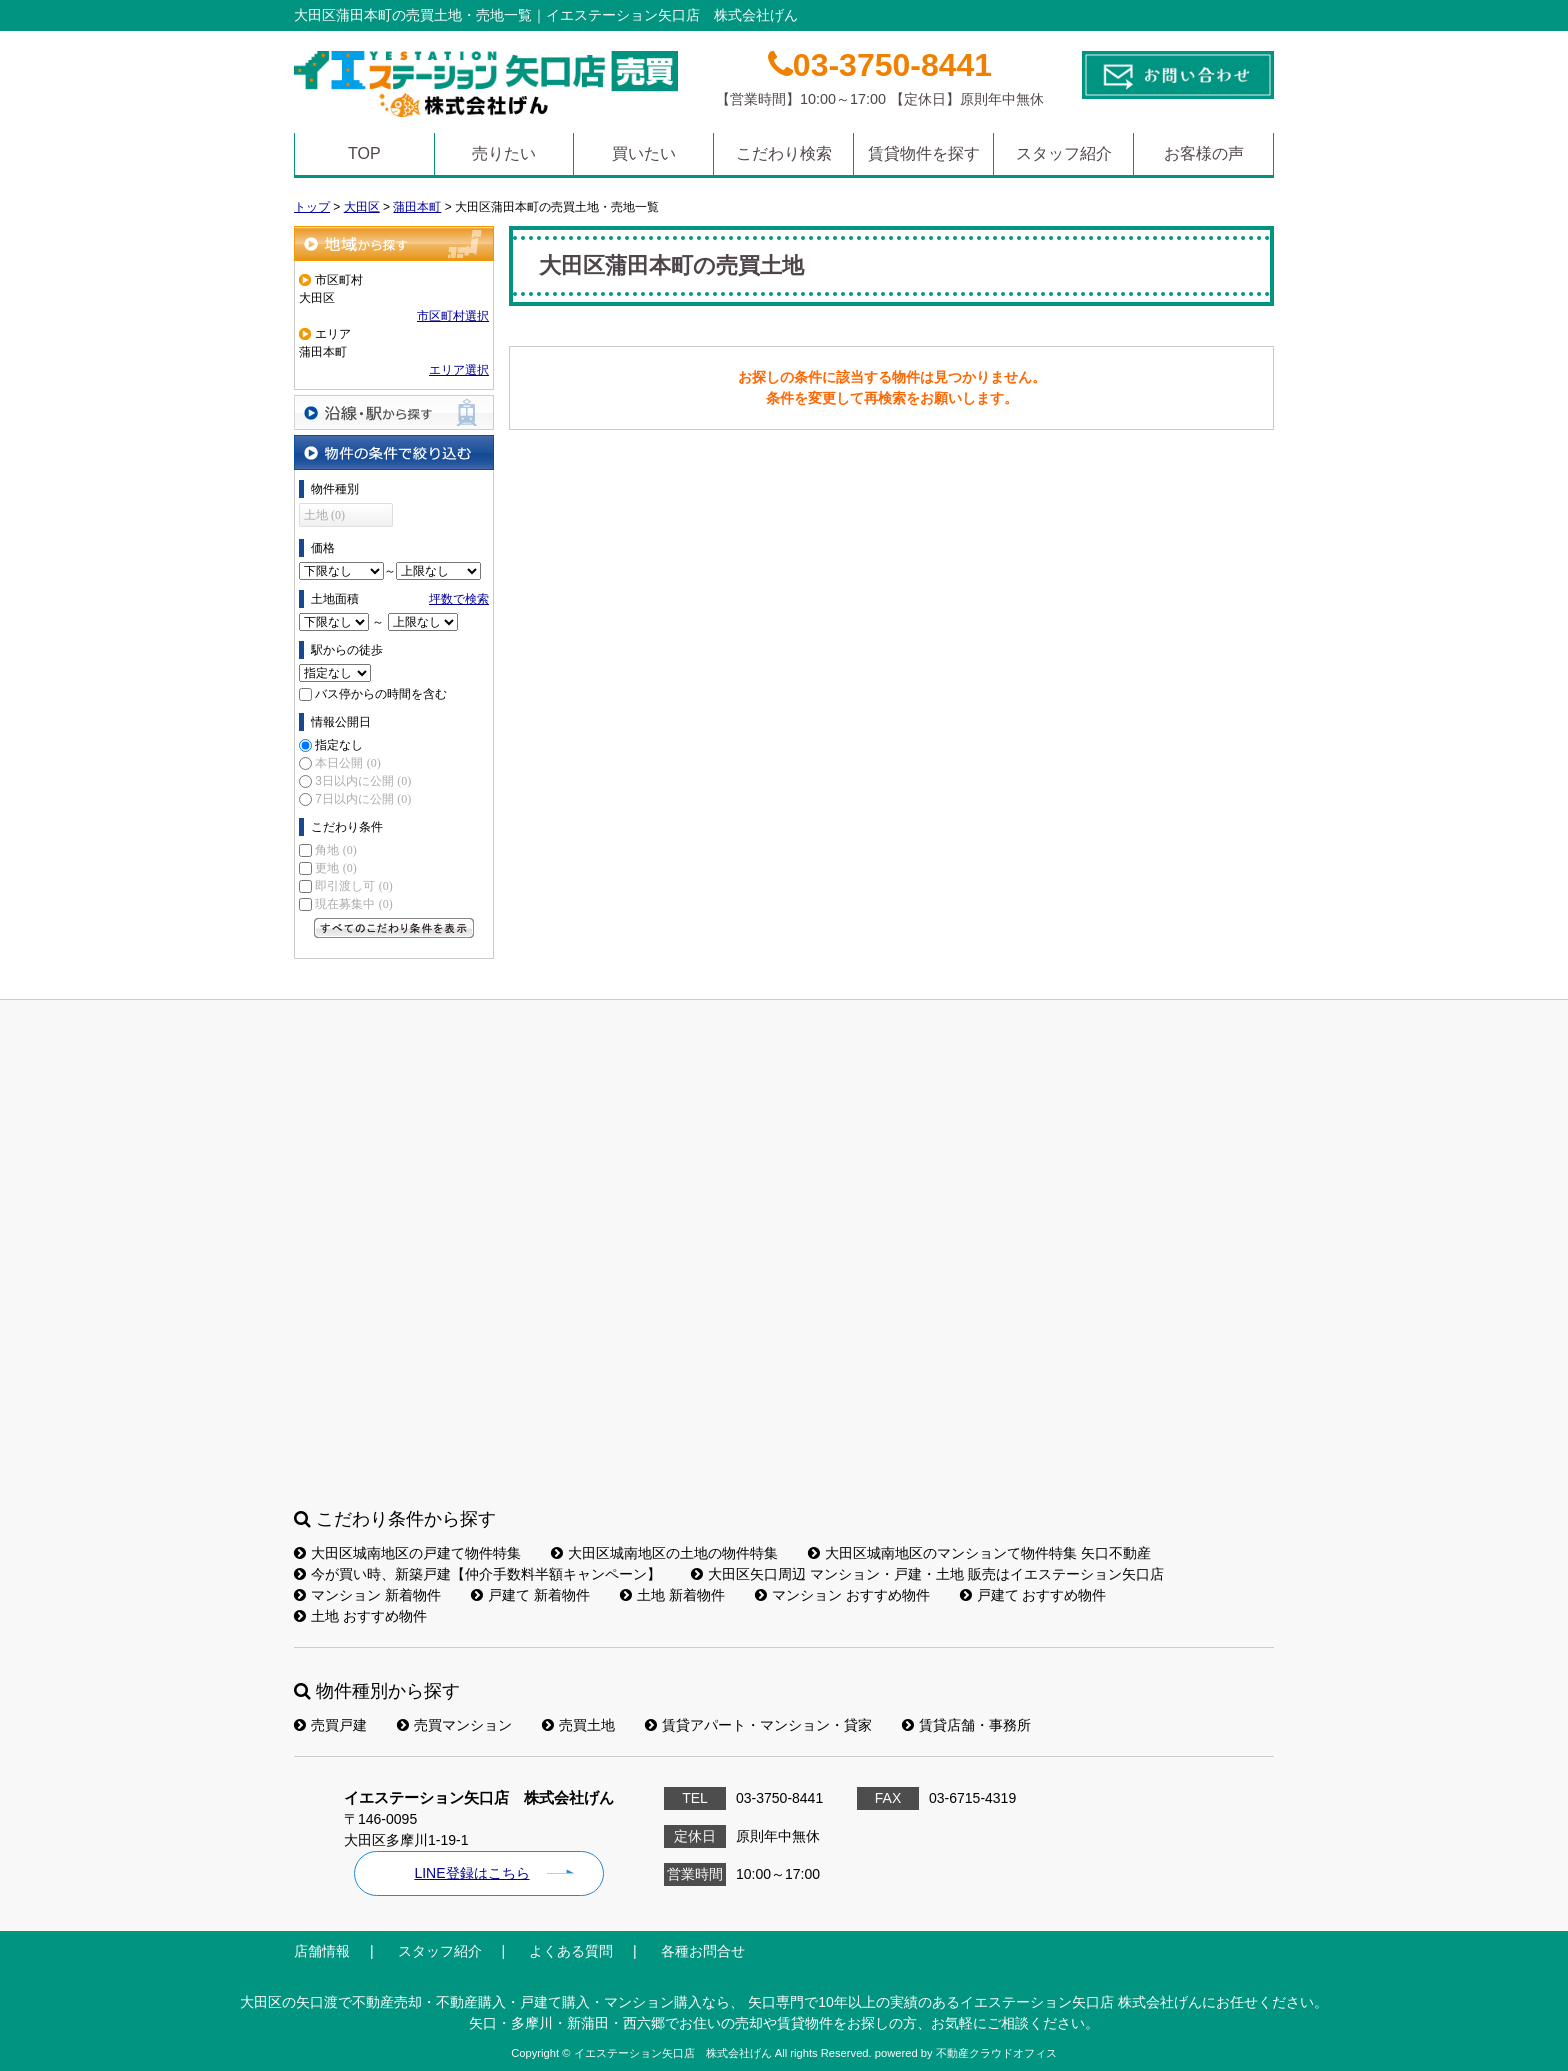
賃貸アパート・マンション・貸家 (758, 1725)
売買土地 (578, 1725)
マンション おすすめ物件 (842, 1595)
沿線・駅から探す (394, 412)
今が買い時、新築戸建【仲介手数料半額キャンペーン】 (477, 1574)
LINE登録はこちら (471, 1873)
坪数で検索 (459, 599)
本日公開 (347, 763)
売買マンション (454, 1725)
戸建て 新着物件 (530, 1595)
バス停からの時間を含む (381, 694)
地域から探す (394, 243)
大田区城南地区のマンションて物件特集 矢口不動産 (979, 1553)
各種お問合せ (703, 1951)
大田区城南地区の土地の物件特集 (664, 1553)
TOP (364, 153)
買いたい (644, 153)
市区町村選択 (453, 316)
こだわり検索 (784, 153)
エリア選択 (459, 370)
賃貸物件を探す (924, 153)
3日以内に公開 (363, 781)
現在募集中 (353, 904)
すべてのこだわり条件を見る (394, 928)
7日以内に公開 (363, 799)
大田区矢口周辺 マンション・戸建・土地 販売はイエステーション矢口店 (927, 1574)
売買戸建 (330, 1725)
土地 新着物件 (672, 1595)
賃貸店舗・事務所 (966, 1725)
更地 (335, 868)
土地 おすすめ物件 (360, 1616)
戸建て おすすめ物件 (1033, 1595)
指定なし (339, 745)
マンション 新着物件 (367, 1595)
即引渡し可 (353, 886)
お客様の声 (1204, 153)
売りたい (504, 153)
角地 (335, 850)
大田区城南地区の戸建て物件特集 (407, 1553)
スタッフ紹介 (1064, 153)
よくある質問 (571, 1951)
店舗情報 (322, 1951)
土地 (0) (324, 515)
